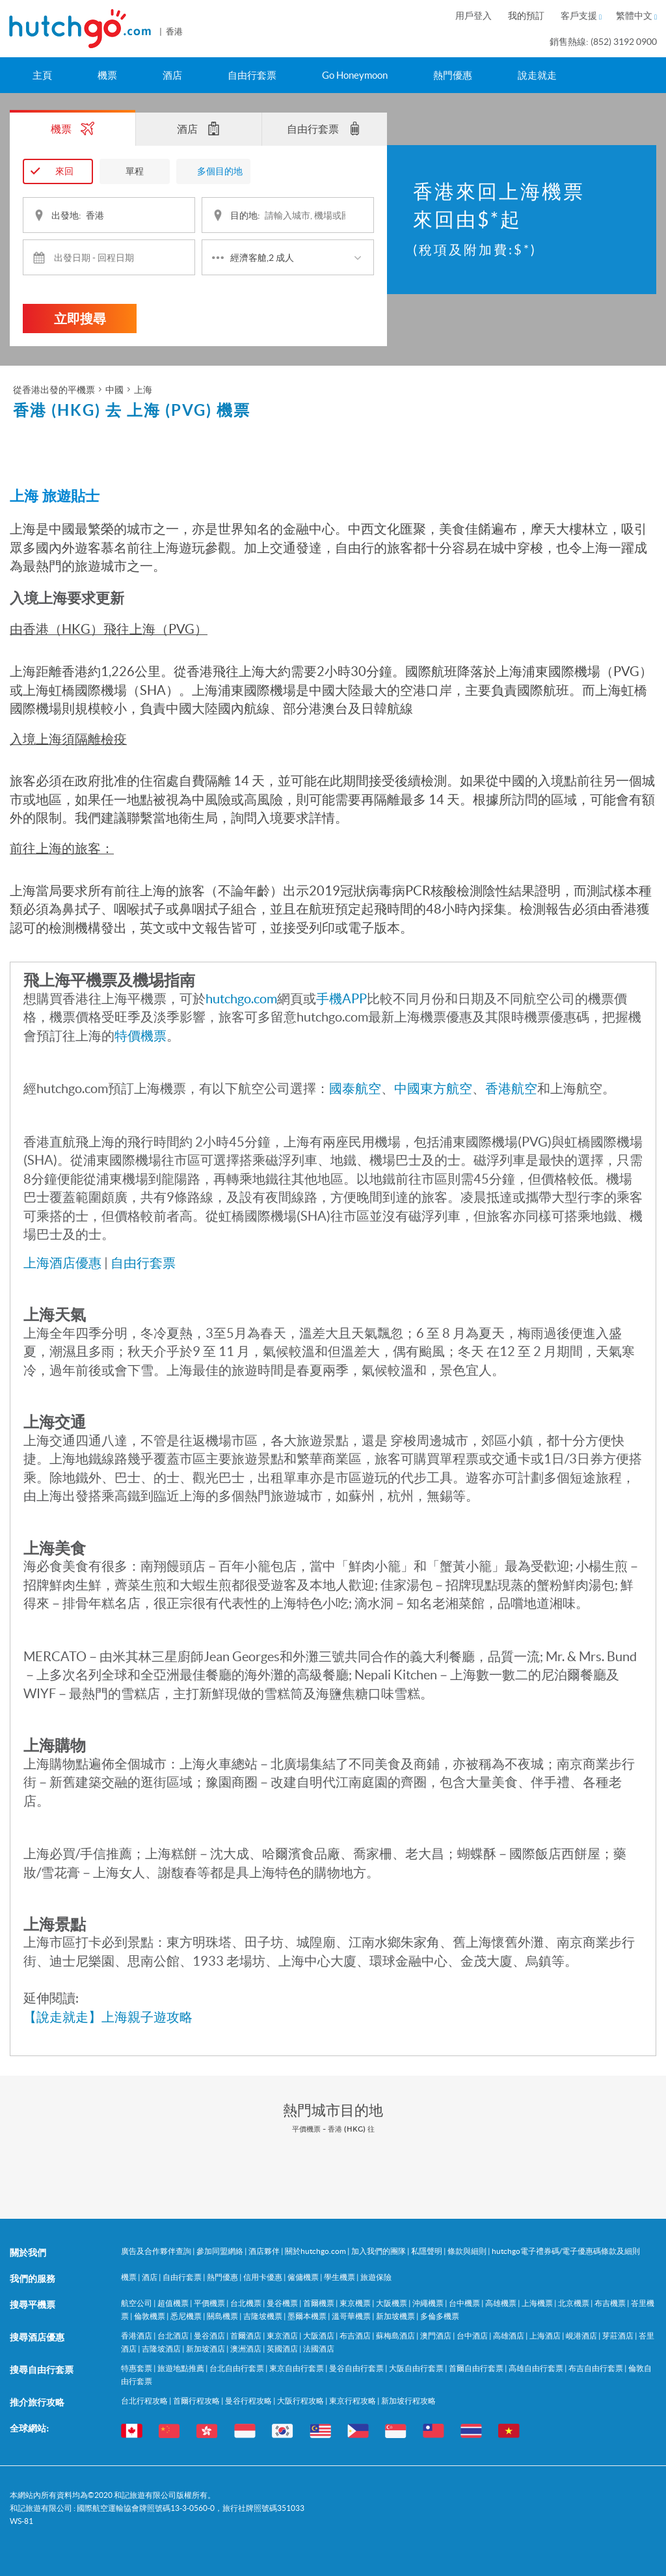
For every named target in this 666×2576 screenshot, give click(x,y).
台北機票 (246, 2302)
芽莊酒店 (618, 2335)
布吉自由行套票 (596, 2367)
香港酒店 (137, 2335)
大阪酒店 (319, 2335)
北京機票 (574, 2302)
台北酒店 (173, 2335)
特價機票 (140, 1035)
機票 (107, 75)
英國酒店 (283, 2348)
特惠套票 (137, 2367)
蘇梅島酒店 (396, 2335)
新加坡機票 (396, 2315)
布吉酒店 (356, 2335)
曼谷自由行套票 (357, 2367)
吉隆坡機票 (263, 2315)
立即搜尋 (80, 317)
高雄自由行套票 (537, 2367)
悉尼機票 (186, 2315)
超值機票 (173, 2302)
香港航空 (511, 1088)
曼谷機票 (283, 2302)
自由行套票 (252, 75)
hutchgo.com (241, 998)
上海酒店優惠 (62, 1262)
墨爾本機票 (307, 2315)
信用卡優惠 (263, 2276)
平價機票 (210, 2302)
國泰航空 (355, 1088)
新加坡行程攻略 (408, 2400)
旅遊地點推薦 (181, 2367)
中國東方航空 (433, 1088)
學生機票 (340, 2276)
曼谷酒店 (210, 2335)
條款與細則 (467, 2250)
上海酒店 (545, 2335)
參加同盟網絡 (220, 2250)
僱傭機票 (303, 2276)
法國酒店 (318, 2348)
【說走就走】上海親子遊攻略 (108, 2016)
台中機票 (465, 2302)
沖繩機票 (428, 2302)
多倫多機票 (439, 2315)
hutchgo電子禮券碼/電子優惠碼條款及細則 (566, 2250)
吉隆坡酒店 (162, 2348)
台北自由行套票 (237, 2367)
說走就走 (537, 75)
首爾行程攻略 (197, 2400)
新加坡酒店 (206, 2348)
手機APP (341, 998)
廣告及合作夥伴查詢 (157, 2250)
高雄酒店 (509, 2335)
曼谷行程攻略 (249, 2400)
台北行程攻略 (145, 2400)
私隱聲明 (427, 2250)
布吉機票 (610, 2302)
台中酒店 (473, 2335)
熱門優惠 (452, 75)
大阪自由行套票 (417, 2367)
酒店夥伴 (264, 2250)
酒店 (172, 75)
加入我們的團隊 (379, 2250)
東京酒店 (283, 2335)
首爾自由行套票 (477, 2367)
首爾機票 (319, 2302)
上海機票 (538, 2302)
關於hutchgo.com (316, 2250)
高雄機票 (501, 2302)
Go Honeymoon (355, 75)
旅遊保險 (376, 2276)
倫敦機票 (150, 2315)
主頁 (42, 75)
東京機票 (356, 2302)
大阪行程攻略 (301, 2400)
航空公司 (137, 2302)
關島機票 (223, 2315)
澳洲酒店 (246, 2348)
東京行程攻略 (353, 2400)
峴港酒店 (582, 2335)
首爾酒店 (246, 2335)
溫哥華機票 (352, 2315)
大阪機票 (392, 2302)
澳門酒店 (436, 2335)
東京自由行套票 (297, 2367)
